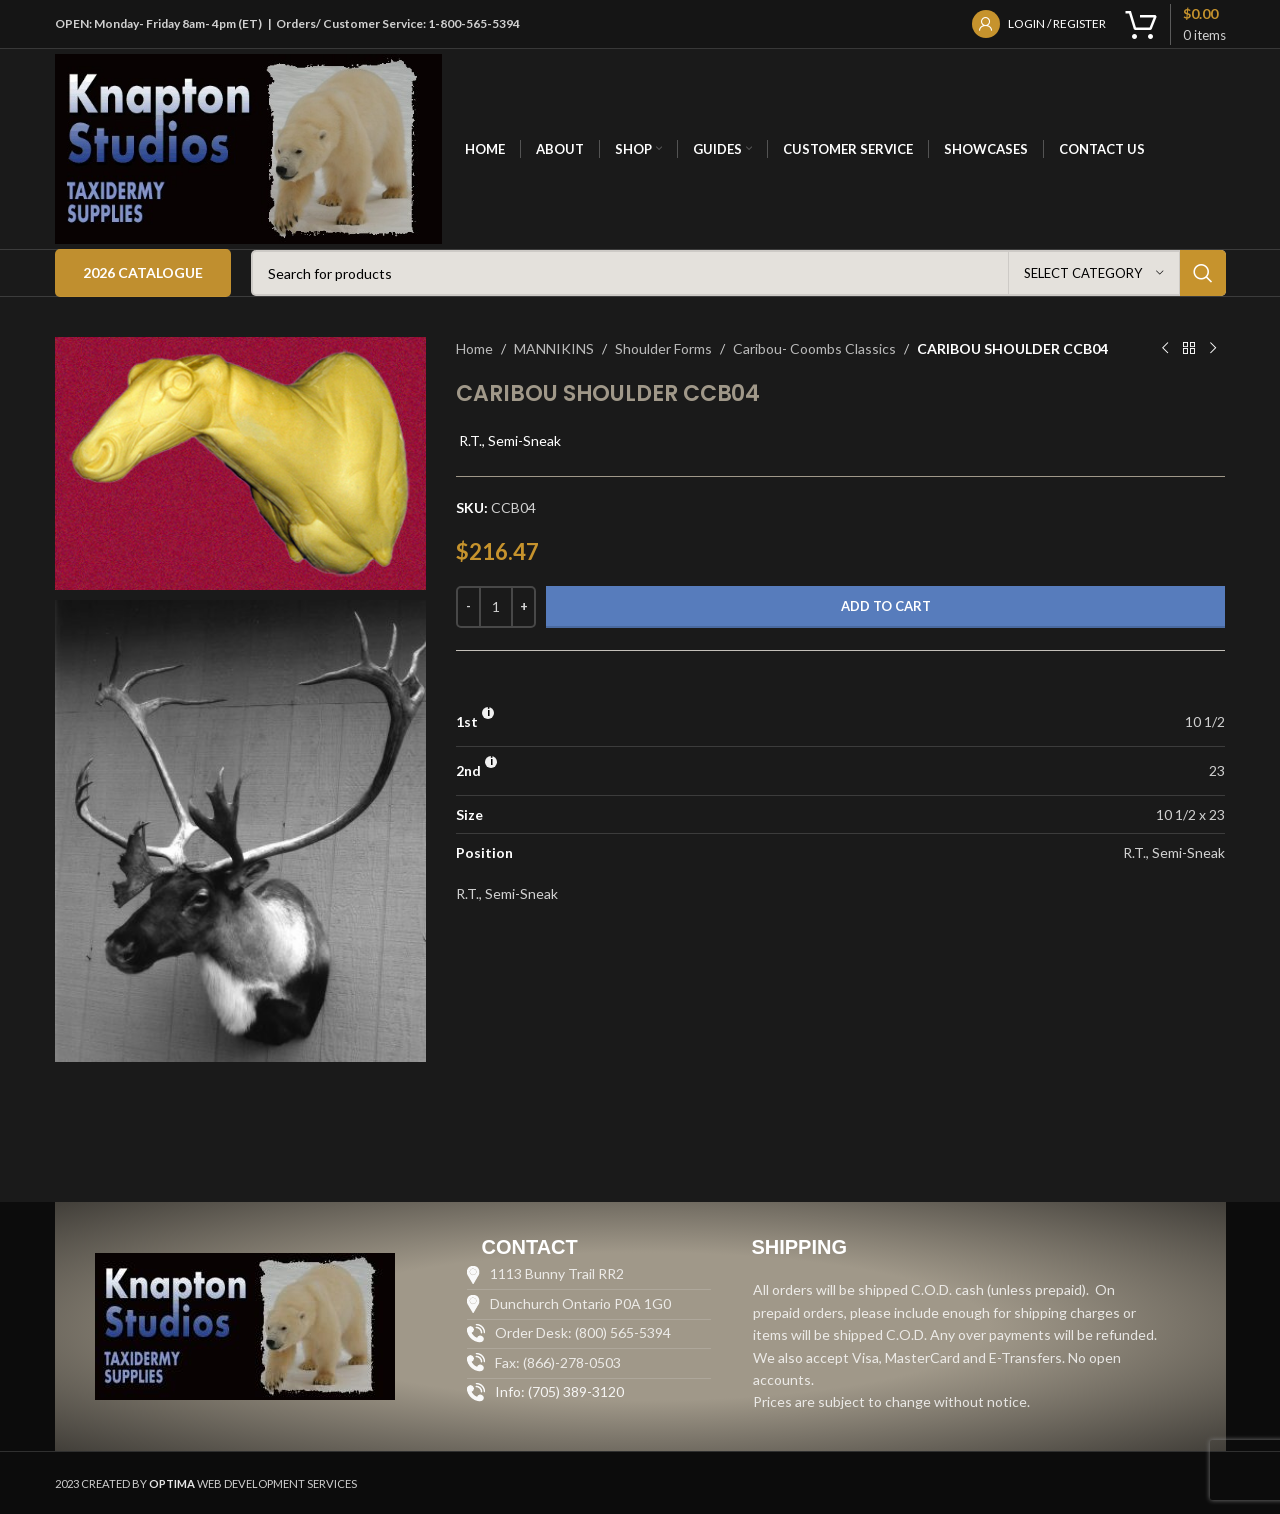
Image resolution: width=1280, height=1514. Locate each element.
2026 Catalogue (143, 272)
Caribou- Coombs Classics (814, 348)
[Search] (738, 273)
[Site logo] (249, 147)
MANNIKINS (554, 348)
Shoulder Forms (663, 348)
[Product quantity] (496, 607)
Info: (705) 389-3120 (559, 1391)
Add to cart (886, 606)
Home (474, 348)
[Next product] (1213, 349)
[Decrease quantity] (468, 607)
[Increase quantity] (523, 607)
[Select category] (1094, 273)
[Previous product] (1165, 349)
